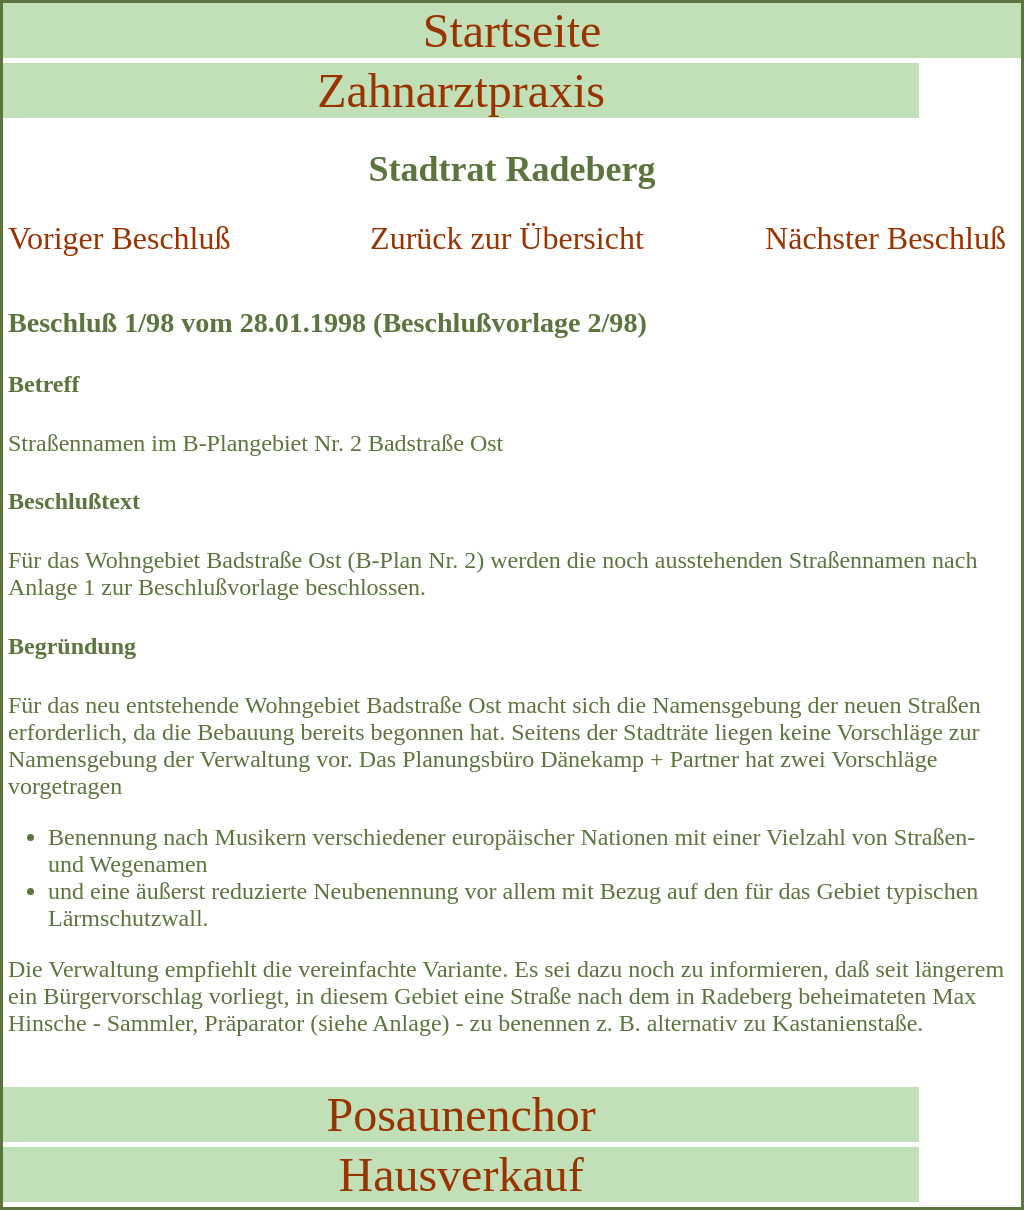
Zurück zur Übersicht (507, 238)
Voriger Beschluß (119, 238)
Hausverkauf (460, 1174)
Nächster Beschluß (885, 238)
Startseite (512, 30)
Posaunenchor (460, 1114)
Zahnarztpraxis (461, 90)
